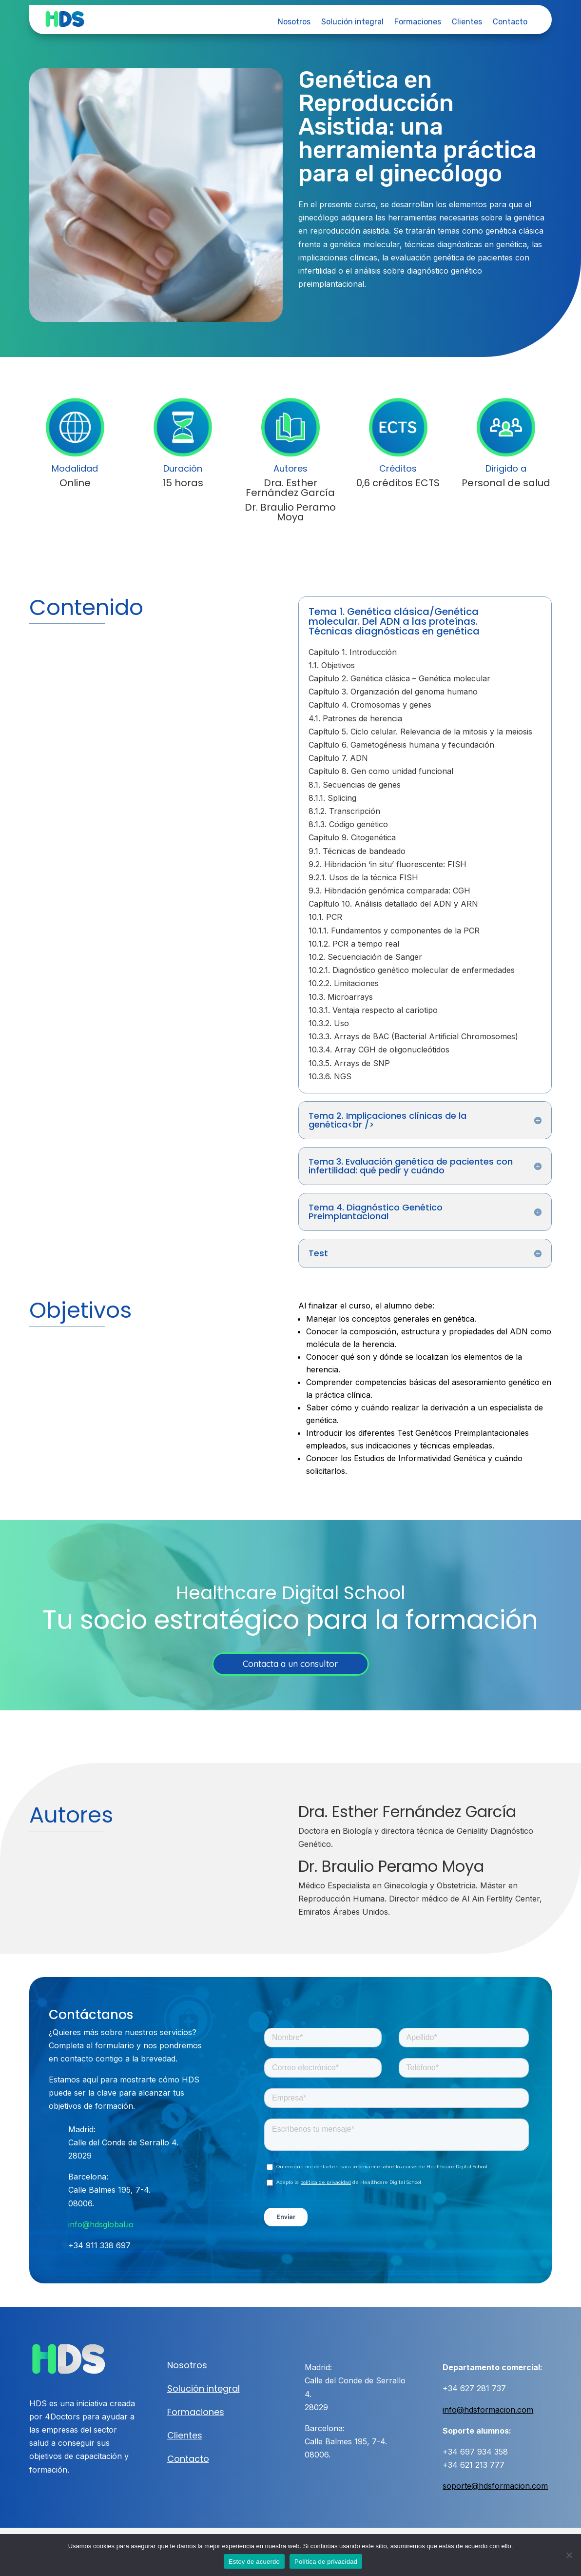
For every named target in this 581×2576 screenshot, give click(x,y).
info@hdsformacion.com (488, 2410)
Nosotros (294, 22)
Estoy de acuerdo (254, 2561)
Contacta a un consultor (290, 1663)
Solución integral (352, 22)
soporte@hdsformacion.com (495, 2486)
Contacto (510, 22)
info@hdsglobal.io (101, 2224)
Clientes (467, 22)
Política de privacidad (325, 2561)
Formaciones (417, 22)
